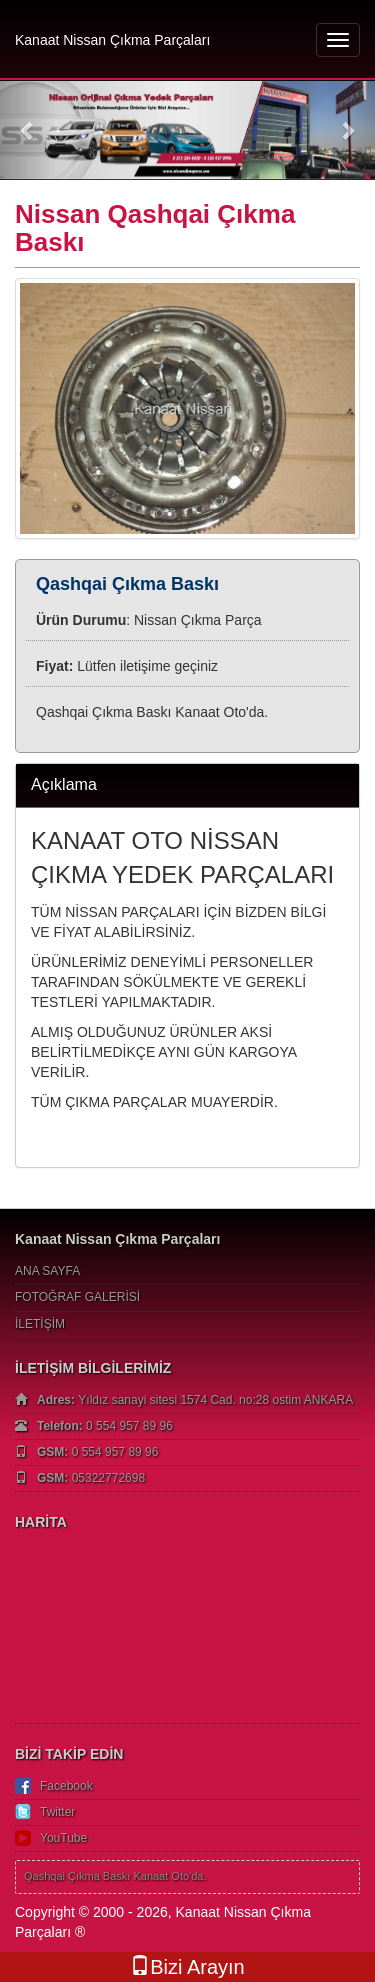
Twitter (57, 1812)
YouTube (63, 1838)
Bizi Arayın (187, 1966)
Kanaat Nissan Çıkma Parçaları (112, 40)
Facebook (66, 1786)
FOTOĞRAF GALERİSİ (77, 1297)
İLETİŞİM (40, 1324)
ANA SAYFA (47, 1271)
